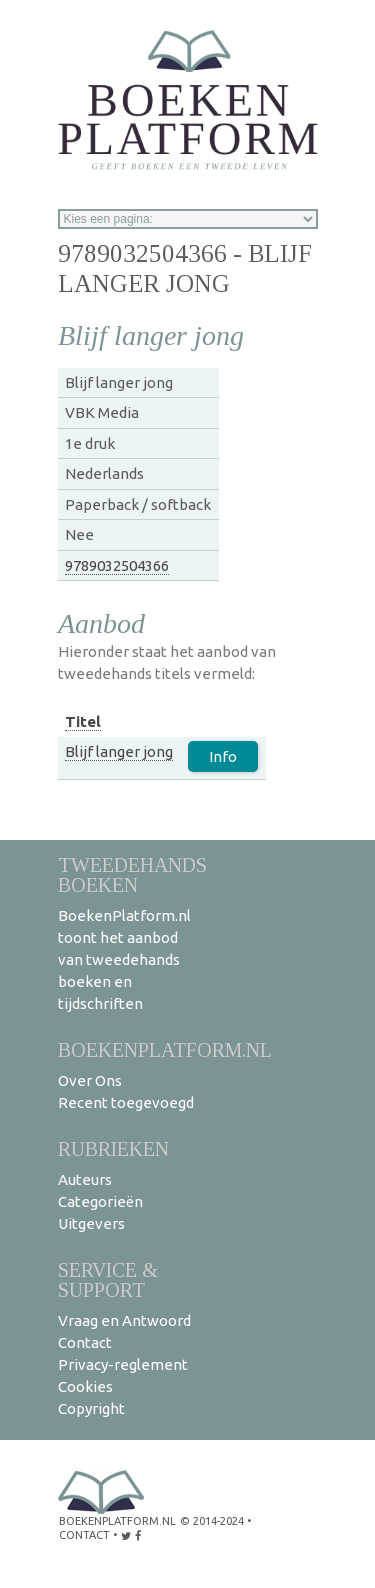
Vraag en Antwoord (124, 1320)
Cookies (85, 1386)
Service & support (108, 1279)
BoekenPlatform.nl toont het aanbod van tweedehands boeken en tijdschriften (124, 959)
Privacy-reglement (123, 1364)
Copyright (91, 1408)
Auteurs (85, 1179)
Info (223, 756)
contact (84, 1535)
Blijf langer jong (119, 751)
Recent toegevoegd (126, 1102)
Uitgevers (91, 1223)
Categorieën (100, 1201)
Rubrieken (113, 1148)
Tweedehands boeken (132, 874)
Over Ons (90, 1080)
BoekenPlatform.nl (165, 1049)
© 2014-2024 (212, 1521)
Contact (85, 1342)
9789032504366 (117, 565)
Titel (83, 721)
